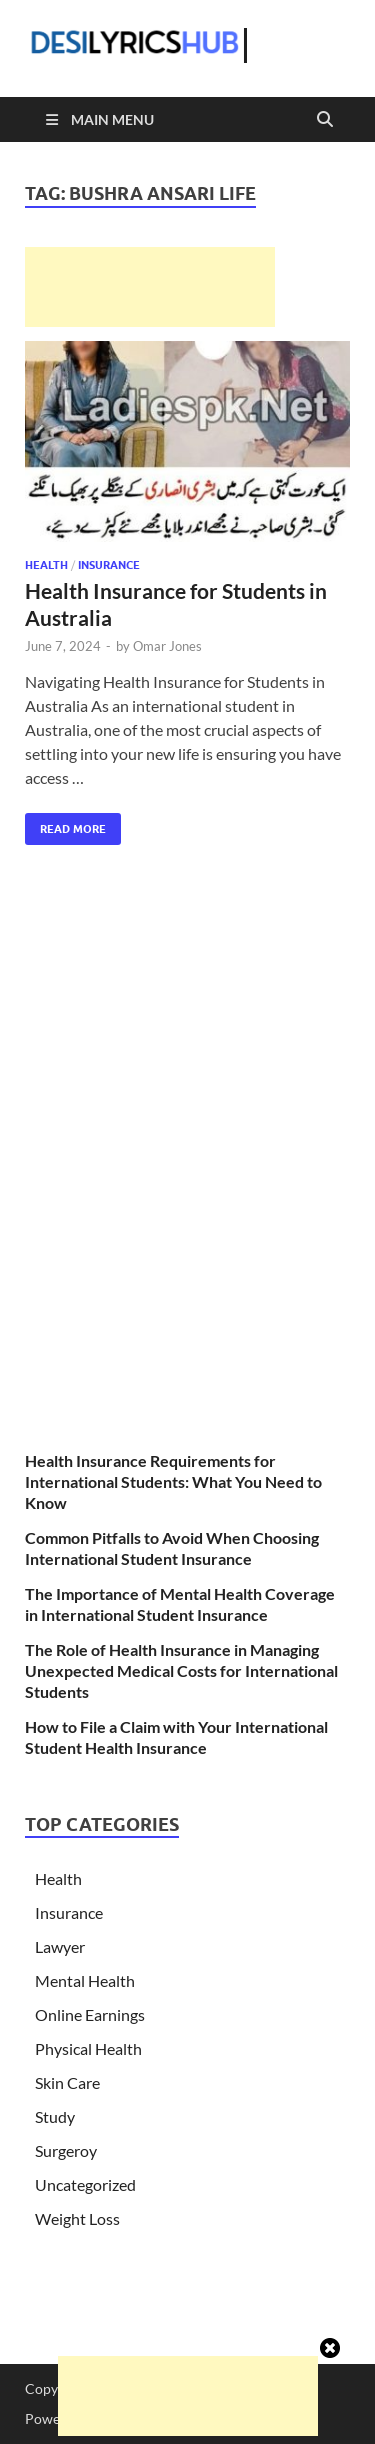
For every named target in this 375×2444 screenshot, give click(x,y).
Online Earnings (90, 2014)
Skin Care (67, 2082)
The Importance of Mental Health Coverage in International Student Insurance (180, 1604)
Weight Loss (77, 2218)
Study (55, 2116)
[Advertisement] (150, 287)
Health (46, 565)
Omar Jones (167, 646)
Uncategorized (85, 2184)
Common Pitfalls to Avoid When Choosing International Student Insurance (172, 1548)
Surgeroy (66, 2150)
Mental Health (85, 1980)
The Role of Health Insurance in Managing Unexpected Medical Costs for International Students (181, 1670)
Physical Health (88, 2048)
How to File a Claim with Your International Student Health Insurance (176, 1737)
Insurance (109, 565)
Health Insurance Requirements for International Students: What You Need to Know (173, 1481)
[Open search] (325, 120)
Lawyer (60, 1946)
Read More (65, 824)
